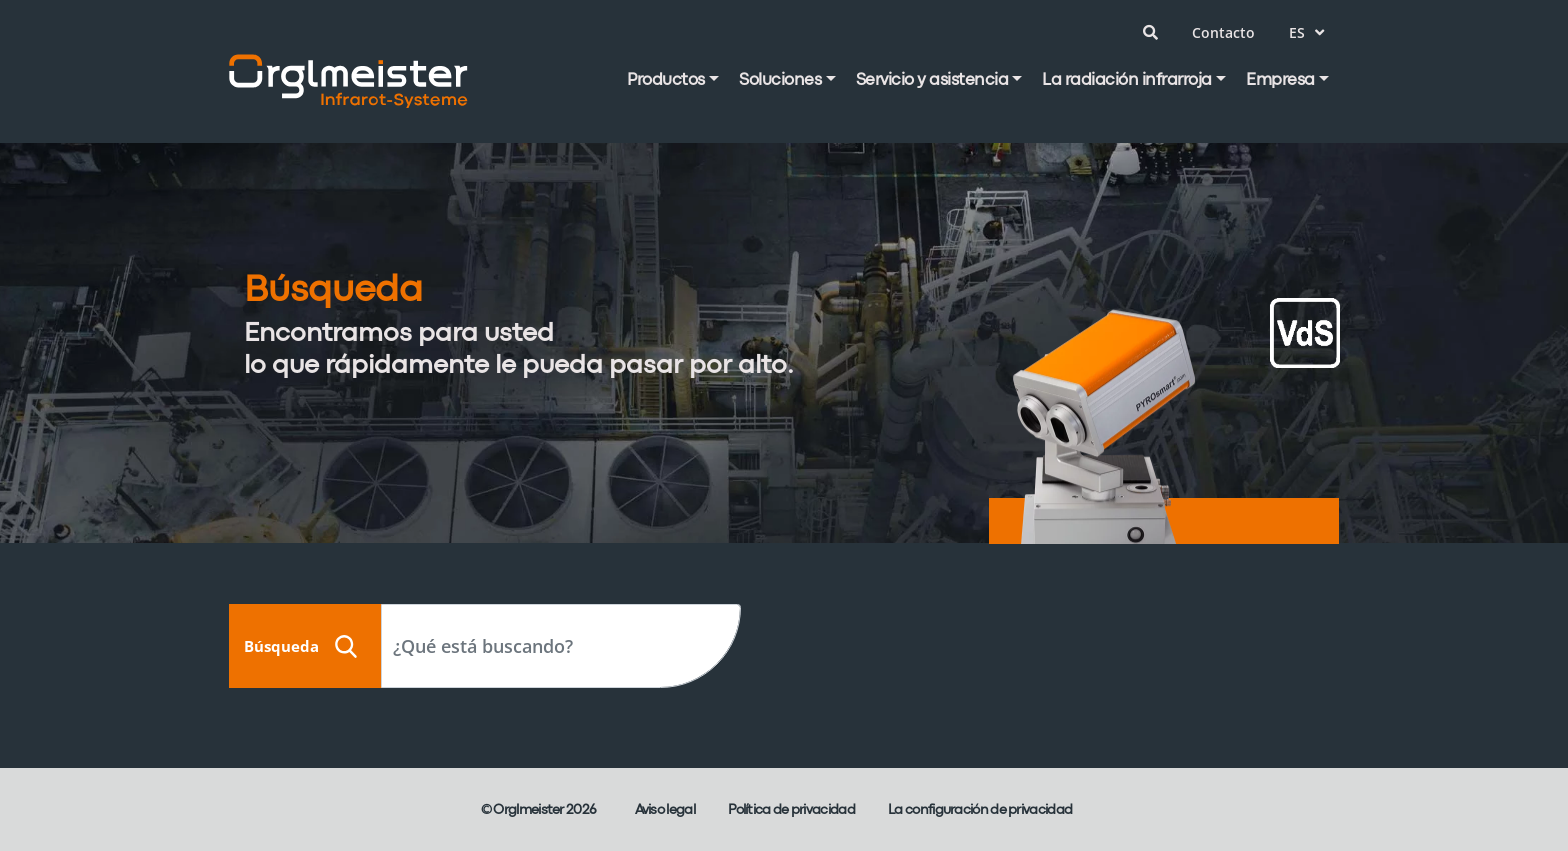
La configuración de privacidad (980, 810)
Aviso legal (665, 810)
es (1306, 32)
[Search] (561, 646)
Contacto (1223, 32)
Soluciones (780, 80)
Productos (666, 80)
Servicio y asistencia (932, 80)
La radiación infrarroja (1127, 80)
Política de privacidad (791, 810)
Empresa (1280, 80)
